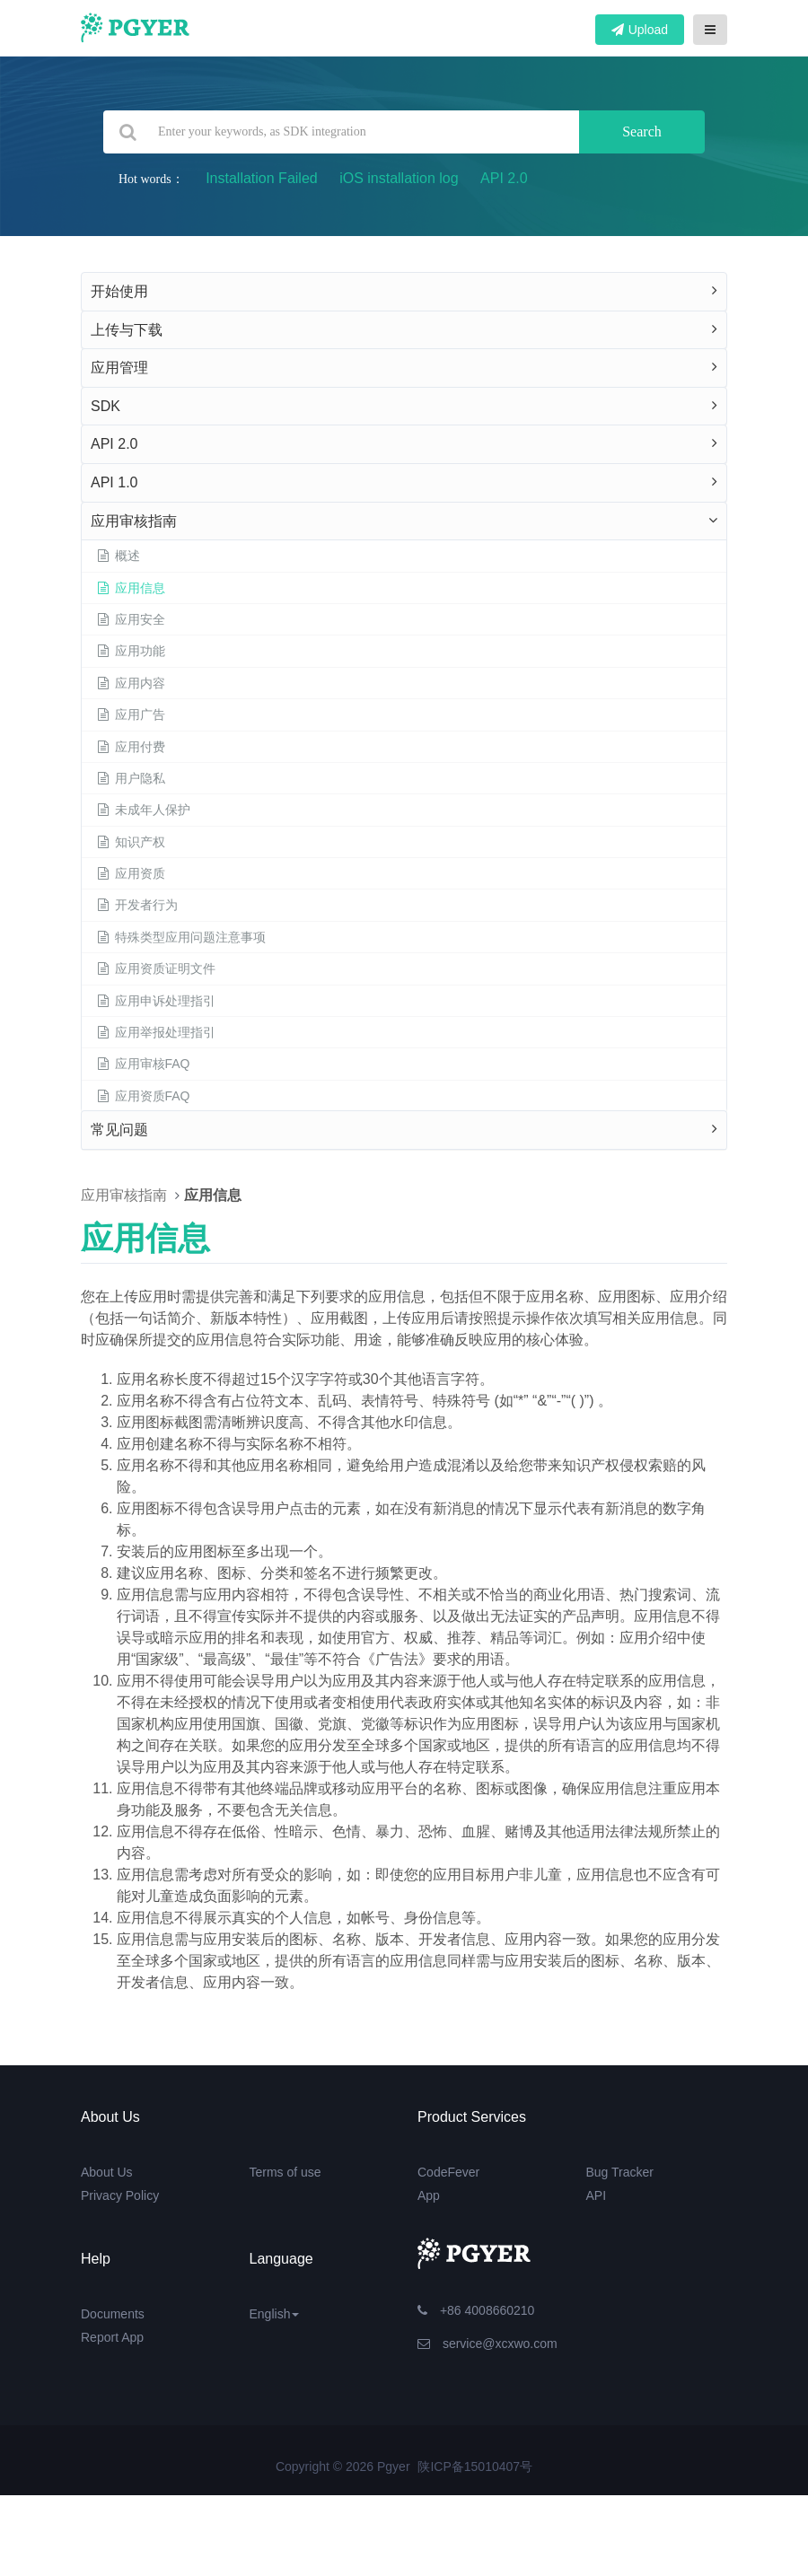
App (428, 2195)
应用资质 (130, 873)
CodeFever (448, 2172)
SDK (105, 406)
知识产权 (130, 842)
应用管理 (119, 367)
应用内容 (130, 683)
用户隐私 (130, 778)
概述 (117, 555)
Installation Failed (262, 178)
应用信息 (130, 588)
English (275, 2314)
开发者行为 (136, 905)
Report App (112, 2337)
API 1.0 (114, 482)
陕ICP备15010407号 (474, 2466)
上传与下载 (126, 329)
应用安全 (130, 619)
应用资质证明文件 (155, 968)
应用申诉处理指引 (155, 1001)
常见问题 (119, 1129)
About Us (107, 2172)
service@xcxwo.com (487, 2343)
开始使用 (119, 291)
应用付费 (130, 747)
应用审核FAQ (142, 1063)
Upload (639, 29)
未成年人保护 (142, 809)
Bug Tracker (620, 2172)
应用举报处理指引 (155, 1032)
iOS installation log (399, 178)
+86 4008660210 (475, 2310)
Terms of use (285, 2172)
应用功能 (130, 651)
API (596, 2195)
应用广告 (130, 714)
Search (642, 131)
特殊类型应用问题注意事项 (180, 937)
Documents (113, 2314)
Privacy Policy (120, 2195)
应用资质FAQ (142, 1096)
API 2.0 (503, 178)
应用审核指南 (134, 521)
